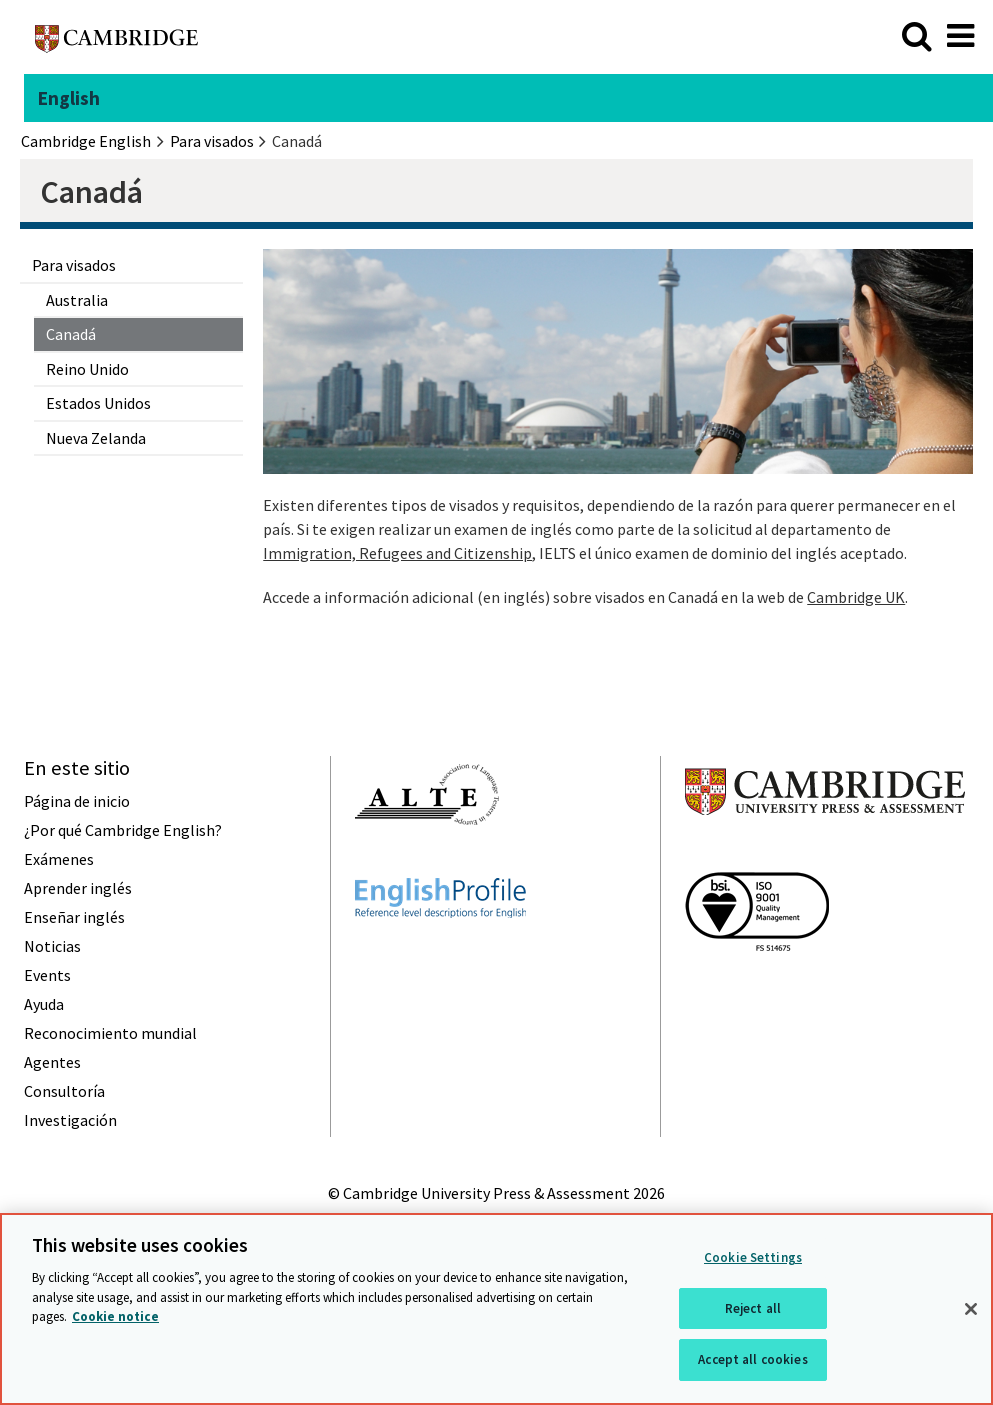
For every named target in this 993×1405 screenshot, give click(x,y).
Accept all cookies (752, 1359)
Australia (77, 300)
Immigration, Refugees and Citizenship (397, 553)
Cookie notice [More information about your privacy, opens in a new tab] (115, 1316)
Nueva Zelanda (96, 438)
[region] (496, 1309)
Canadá (71, 334)
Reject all (753, 1308)
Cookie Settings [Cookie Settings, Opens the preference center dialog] (753, 1257)
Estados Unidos (98, 403)
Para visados (74, 265)
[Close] (971, 1309)
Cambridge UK (856, 597)
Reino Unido (87, 369)
